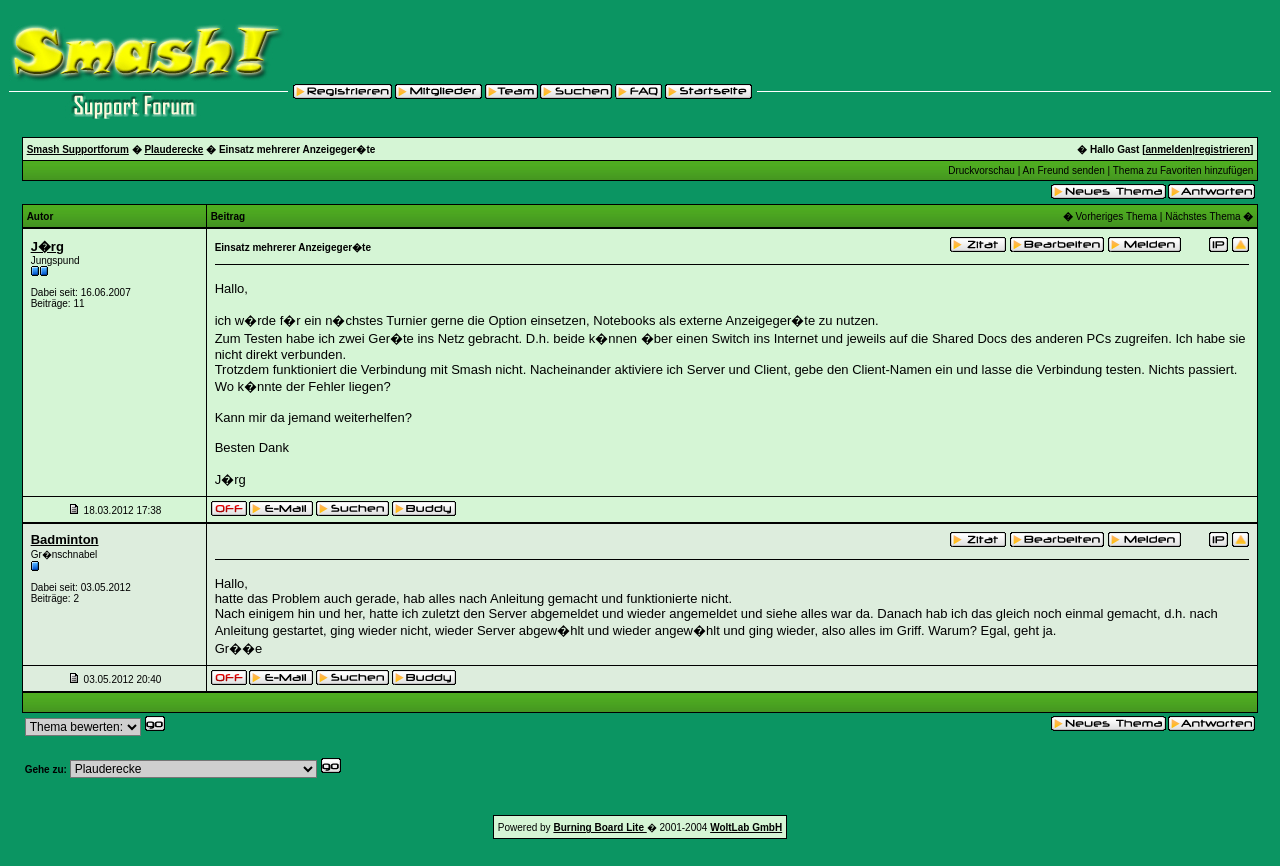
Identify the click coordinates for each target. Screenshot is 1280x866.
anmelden (1169, 149)
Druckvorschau (981, 170)
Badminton (65, 539)
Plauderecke (173, 149)
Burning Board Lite (599, 827)
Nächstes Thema (1202, 216)
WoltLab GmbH (746, 827)
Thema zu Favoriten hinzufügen (1183, 170)
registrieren (1222, 149)
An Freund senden (1063, 170)
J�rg (47, 246)
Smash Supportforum (78, 149)
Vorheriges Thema (1117, 216)
